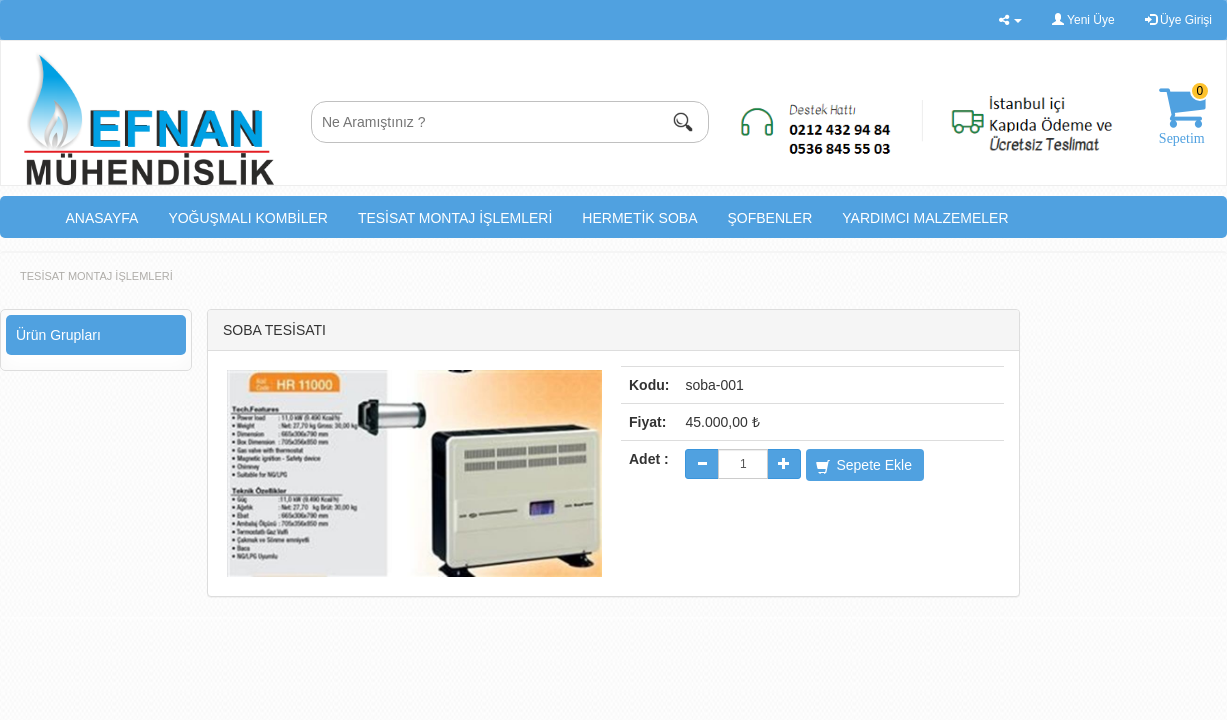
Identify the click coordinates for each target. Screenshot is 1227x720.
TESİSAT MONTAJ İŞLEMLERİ (455, 218)
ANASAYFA (102, 218)
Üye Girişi (1178, 20)
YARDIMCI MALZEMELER (925, 218)
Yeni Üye (1083, 20)
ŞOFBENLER (770, 218)
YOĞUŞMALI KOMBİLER (247, 218)
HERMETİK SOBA (639, 218)
